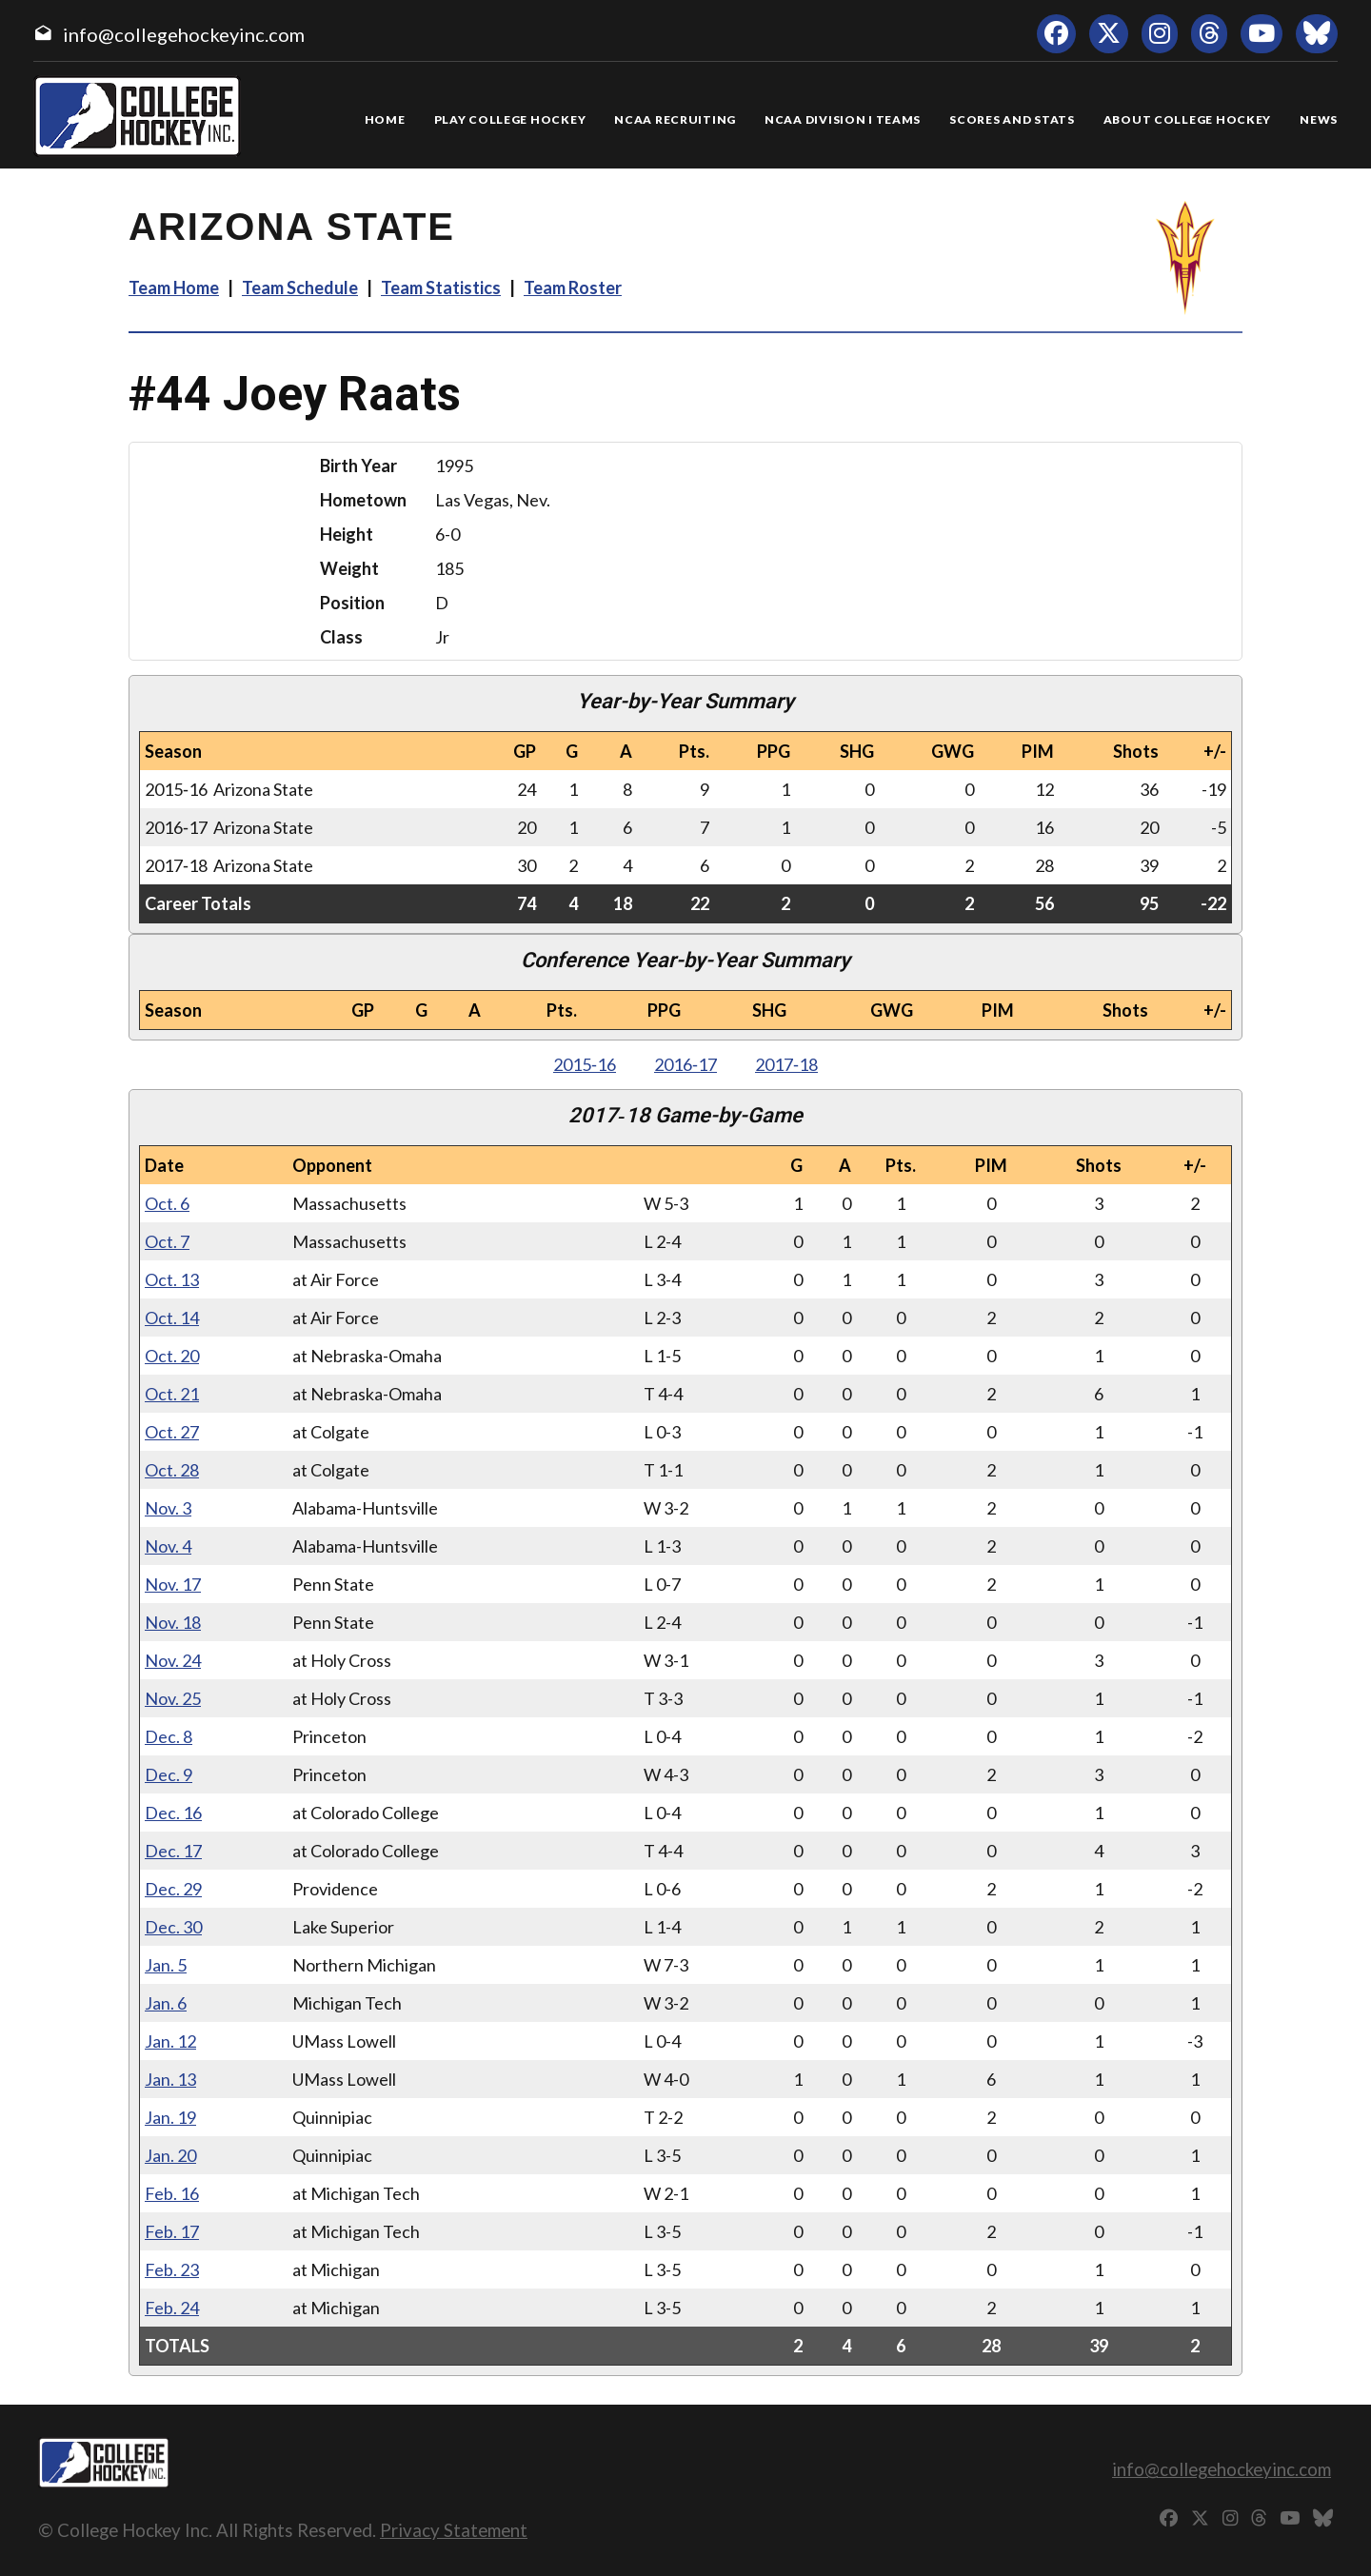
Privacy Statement (453, 2530)
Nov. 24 (173, 1660)
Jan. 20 (170, 2155)
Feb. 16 (172, 2193)
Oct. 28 (172, 1469)
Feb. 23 (172, 2269)
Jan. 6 (166, 2002)
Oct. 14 (172, 1317)
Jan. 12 (170, 2041)
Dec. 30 (173, 1926)
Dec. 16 (173, 1812)
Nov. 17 (173, 1584)
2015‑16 (584, 1064)
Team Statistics (441, 287)
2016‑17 (685, 1064)
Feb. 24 (172, 2307)
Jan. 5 (166, 1964)
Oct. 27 (172, 1431)
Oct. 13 (172, 1279)
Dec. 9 (168, 1774)
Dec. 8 (168, 1736)
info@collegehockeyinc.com (184, 34)
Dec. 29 (173, 1888)
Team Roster (573, 287)
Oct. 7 (167, 1241)
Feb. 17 (172, 2231)
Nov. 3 (168, 1507)
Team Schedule (300, 287)
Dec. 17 (173, 1850)
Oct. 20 (172, 1355)
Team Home (174, 287)
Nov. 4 (168, 1546)
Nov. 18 (173, 1622)
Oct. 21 (172, 1393)
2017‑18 (786, 1064)
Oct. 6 (167, 1203)
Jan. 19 (170, 2117)
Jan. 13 (170, 2079)
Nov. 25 (173, 1698)
